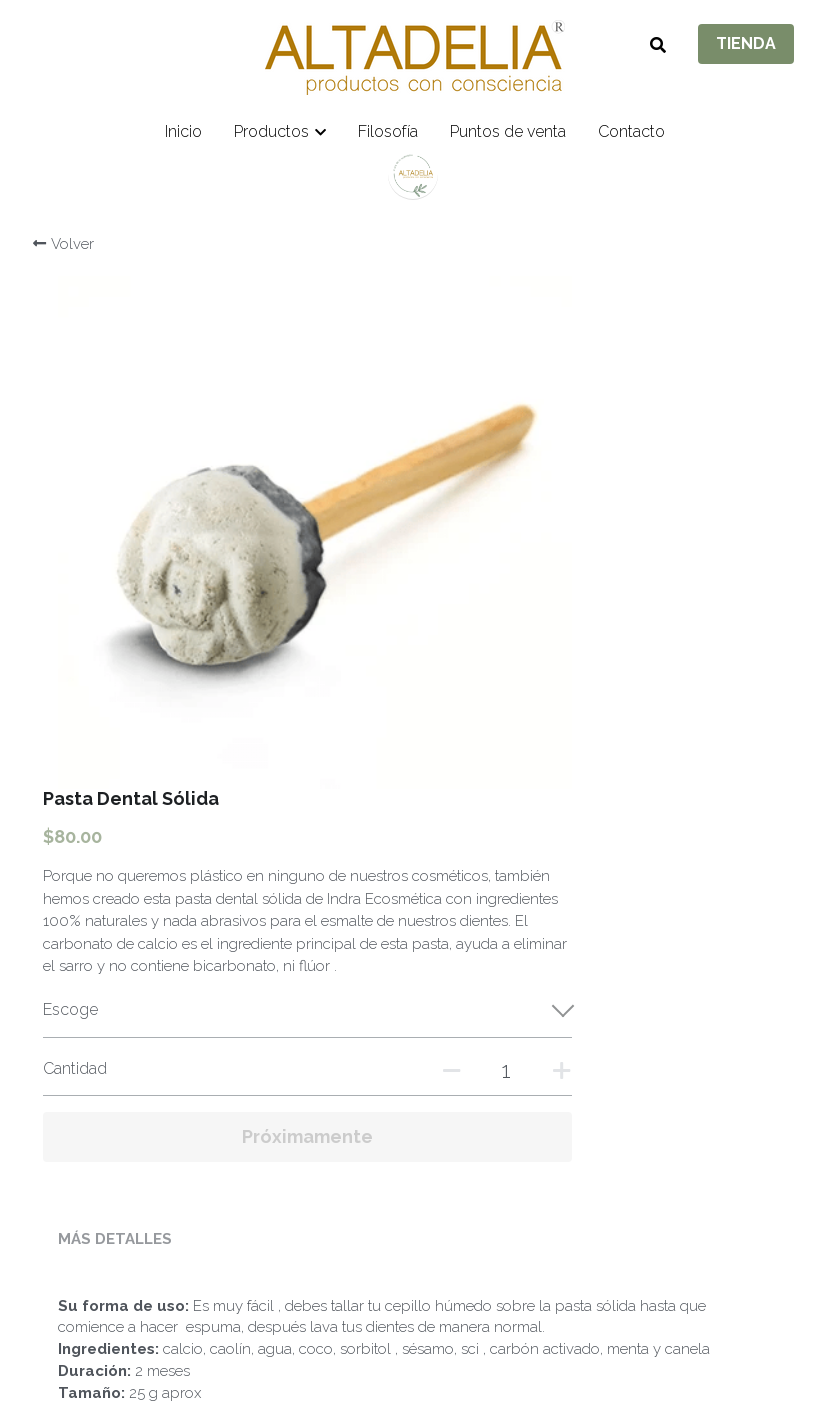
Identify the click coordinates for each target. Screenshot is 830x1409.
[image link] (415, 55)
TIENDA (746, 43)
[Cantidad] (633, 624)
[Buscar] (658, 45)
